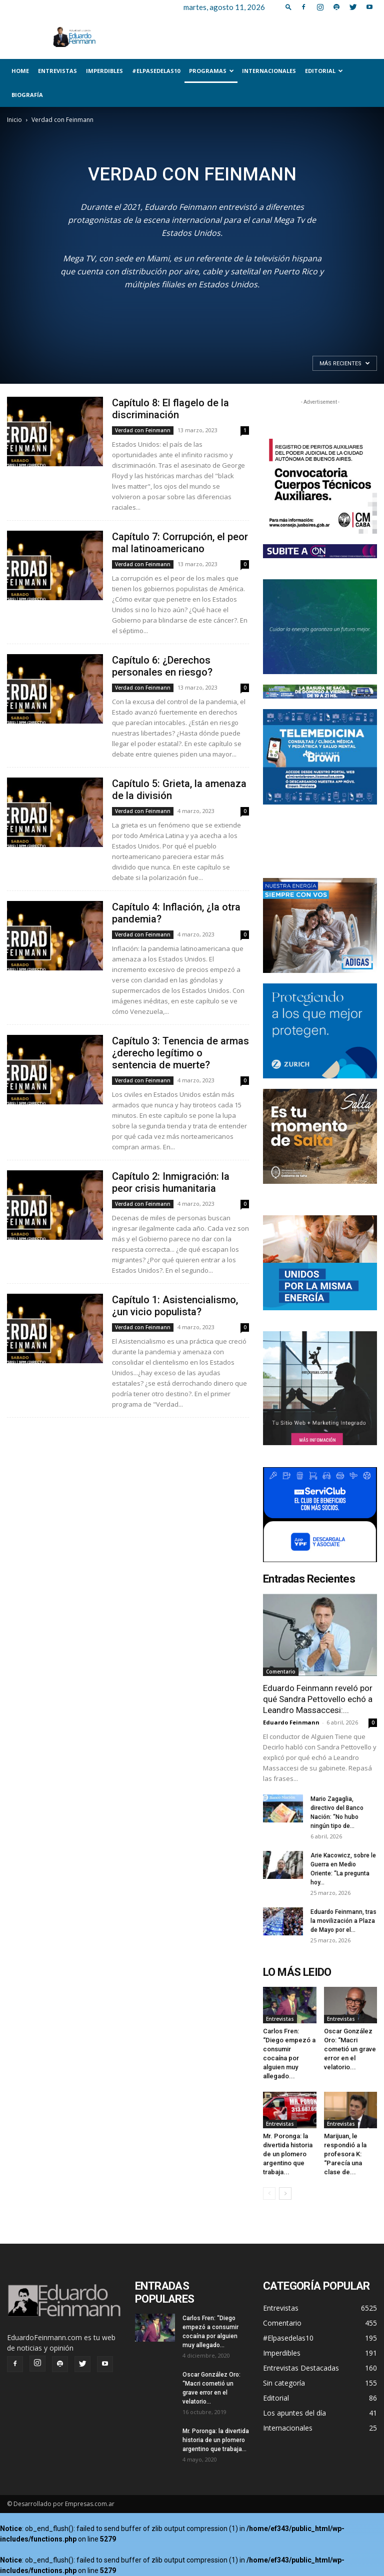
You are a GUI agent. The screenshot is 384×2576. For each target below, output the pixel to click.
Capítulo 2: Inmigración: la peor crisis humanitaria (171, 1182)
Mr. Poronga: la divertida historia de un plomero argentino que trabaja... (287, 2154)
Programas (211, 70)
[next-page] (285, 2193)
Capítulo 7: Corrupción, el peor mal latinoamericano (180, 543)
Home (20, 70)
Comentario (281, 1671)
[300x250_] (320, 1514)
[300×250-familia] (320, 925)
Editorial (324, 70)
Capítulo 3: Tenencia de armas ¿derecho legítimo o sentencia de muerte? (180, 1053)
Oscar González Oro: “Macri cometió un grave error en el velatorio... (350, 2049)
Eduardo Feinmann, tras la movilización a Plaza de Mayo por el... (343, 1920)
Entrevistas (57, 70)
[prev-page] (269, 2193)
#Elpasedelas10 (156, 70)
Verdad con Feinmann (142, 430)
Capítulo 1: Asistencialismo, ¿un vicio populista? (175, 1306)
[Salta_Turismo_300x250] (320, 1136)
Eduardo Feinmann (291, 1722)
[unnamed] (320, 551)
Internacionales (269, 70)
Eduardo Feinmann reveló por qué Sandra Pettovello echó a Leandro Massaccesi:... (317, 1699)
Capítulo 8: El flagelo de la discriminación (170, 409)
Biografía (27, 94)
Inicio (14, 119)
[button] (288, 6)
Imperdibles (104, 70)
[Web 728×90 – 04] (320, 692)
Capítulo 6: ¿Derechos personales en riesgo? (162, 666)
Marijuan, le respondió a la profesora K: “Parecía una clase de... (345, 2154)
